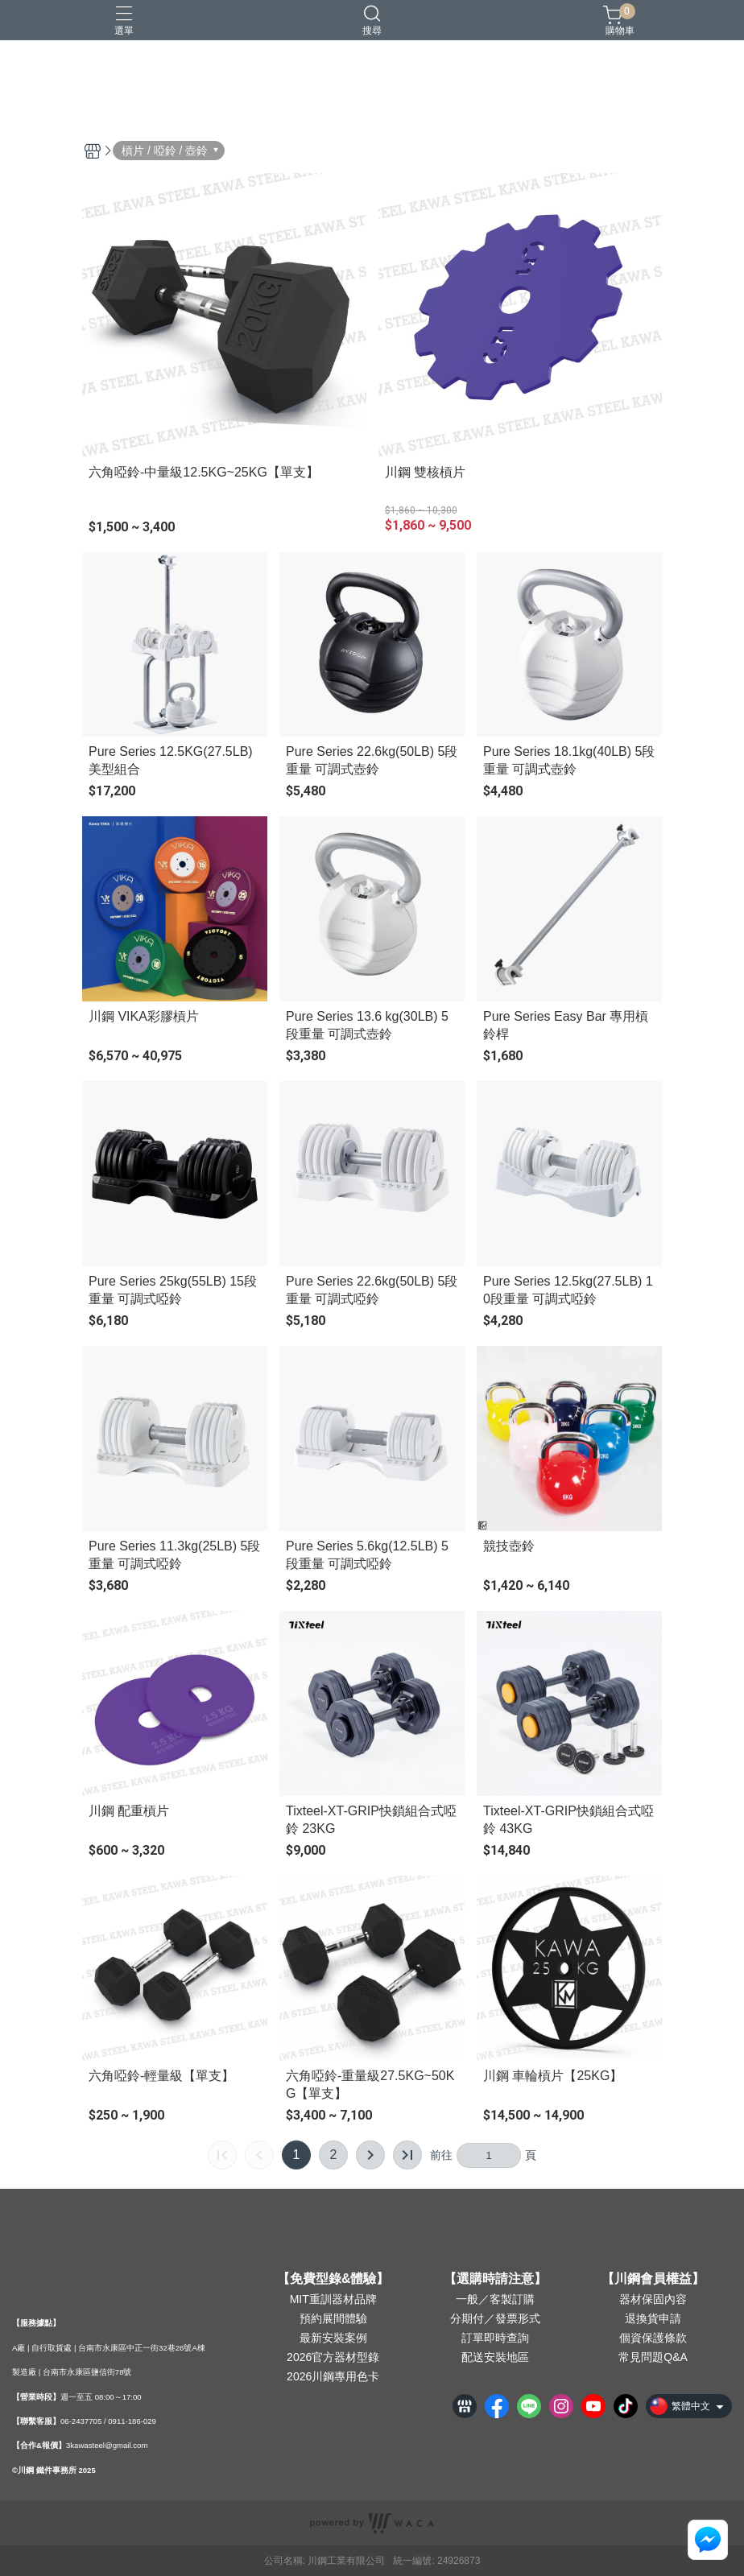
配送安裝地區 (495, 2357)
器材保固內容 (653, 2299)
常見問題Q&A (653, 2357)
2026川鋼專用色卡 (333, 2376)
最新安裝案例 (333, 2337)
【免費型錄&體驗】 (333, 2279)
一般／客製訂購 (495, 2299)
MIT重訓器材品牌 (333, 2299)
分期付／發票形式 (495, 2318)
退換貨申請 (653, 2318)
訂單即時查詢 (495, 2337)
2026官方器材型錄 (333, 2357)
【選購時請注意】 (495, 2279)
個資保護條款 (653, 2337)
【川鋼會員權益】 (653, 2279)
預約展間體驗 (333, 2318)
